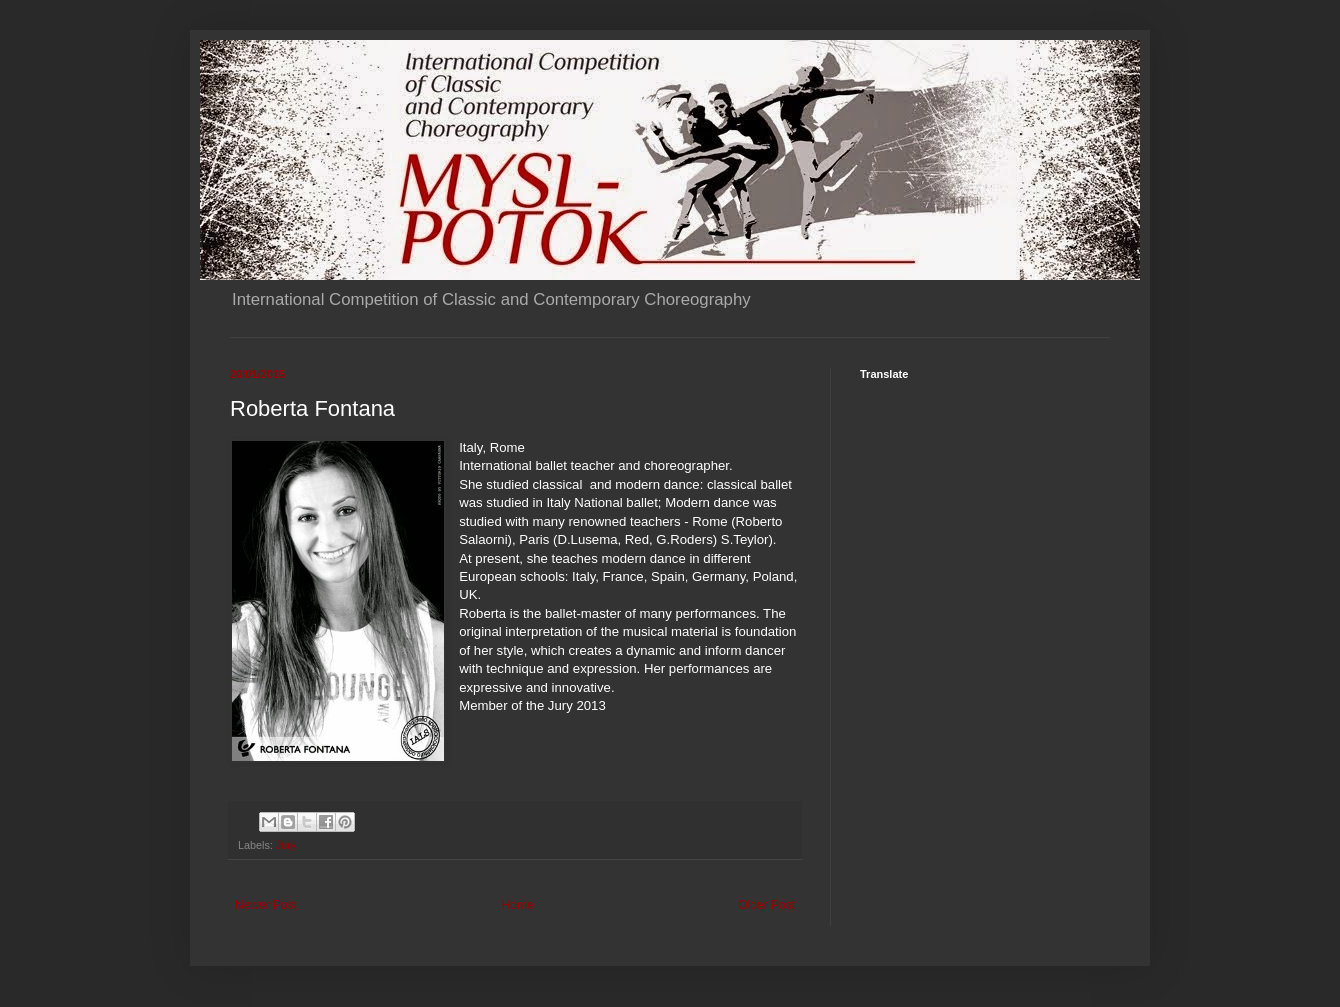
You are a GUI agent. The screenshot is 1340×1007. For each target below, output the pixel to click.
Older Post (766, 905)
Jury (286, 845)
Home (518, 905)
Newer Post (266, 905)
